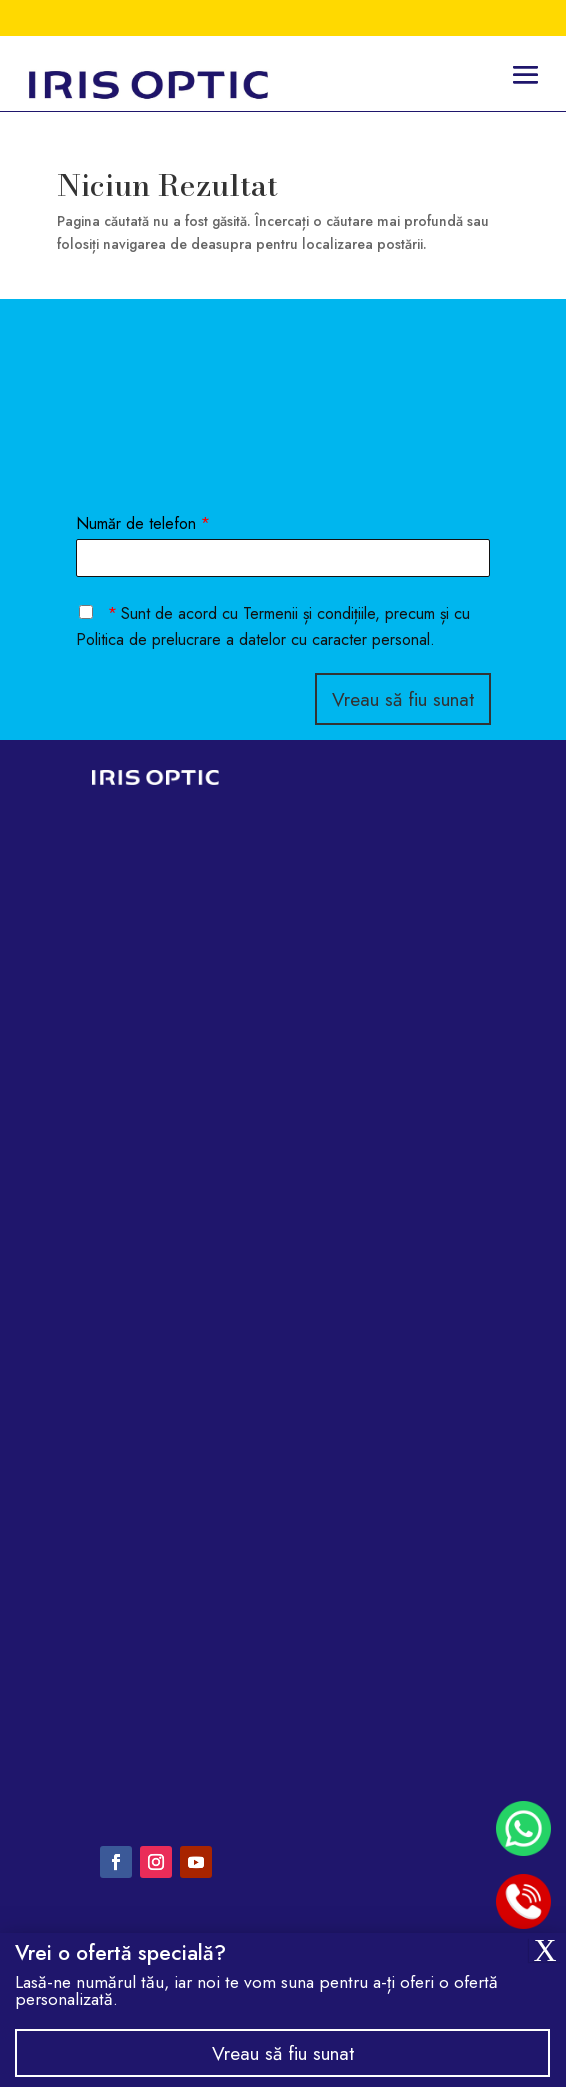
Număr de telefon (143, 524)
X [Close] (544, 1950)
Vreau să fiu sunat (403, 699)
